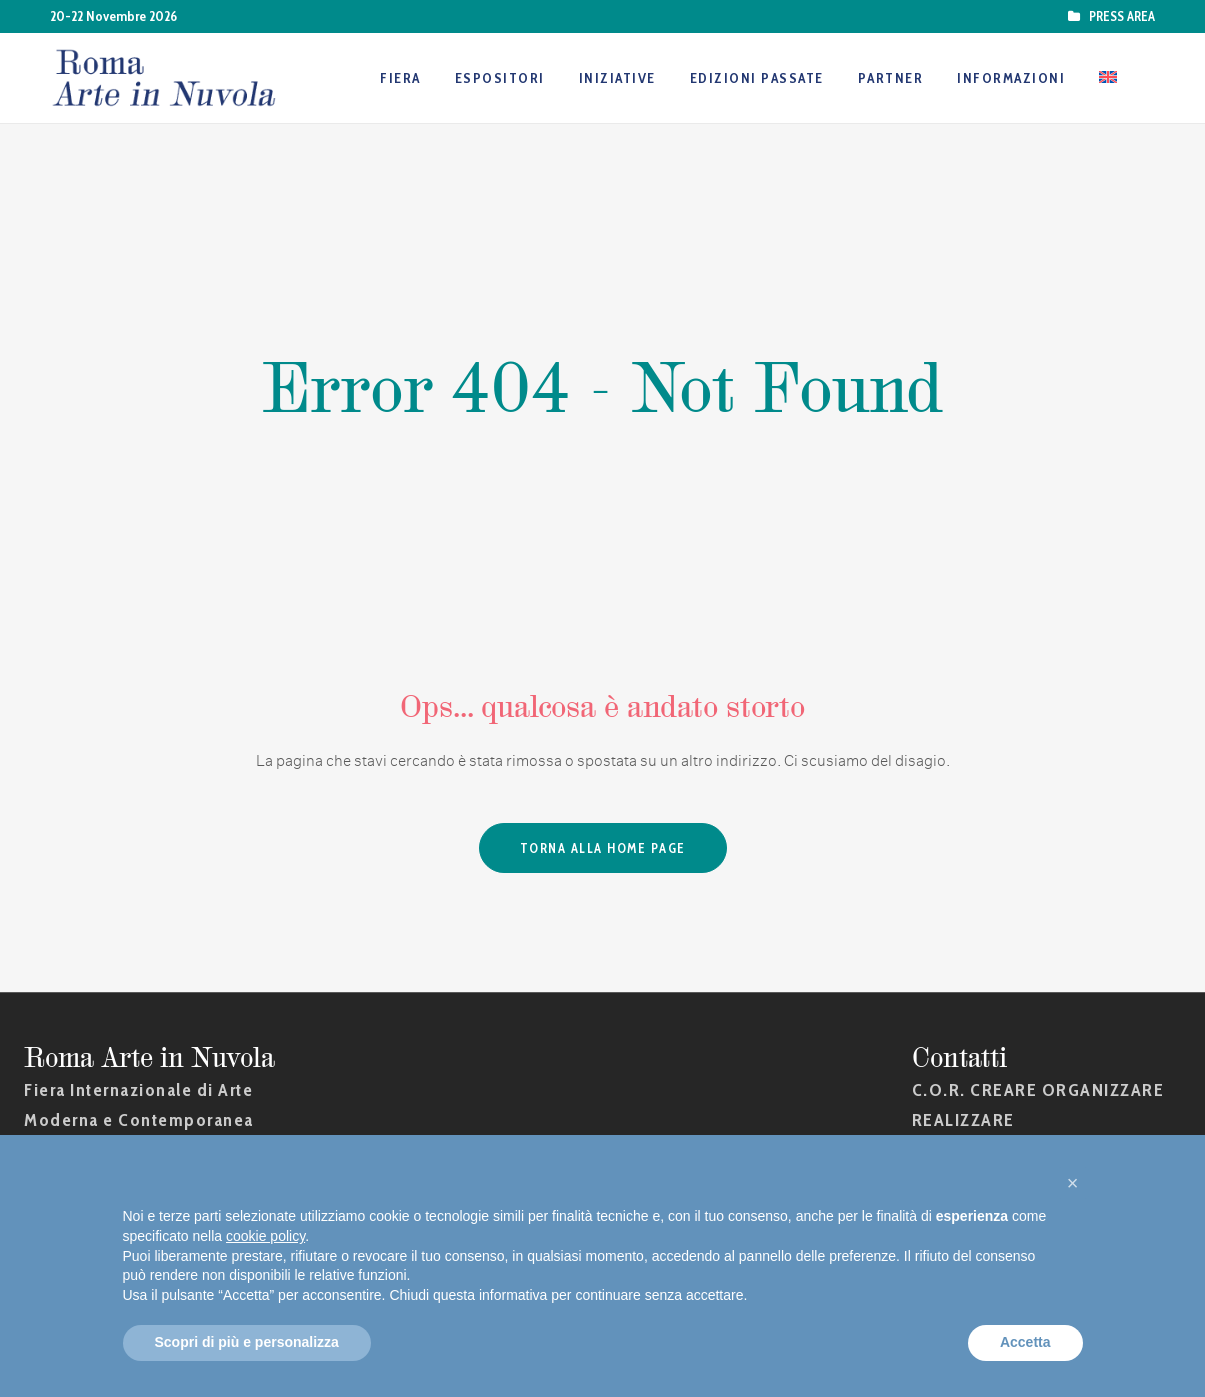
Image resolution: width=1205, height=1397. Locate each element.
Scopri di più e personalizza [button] (247, 1342)
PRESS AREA (1119, 16)
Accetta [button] (1025, 1342)
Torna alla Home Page (603, 848)
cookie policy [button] (265, 1236)
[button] (1073, 1183)
